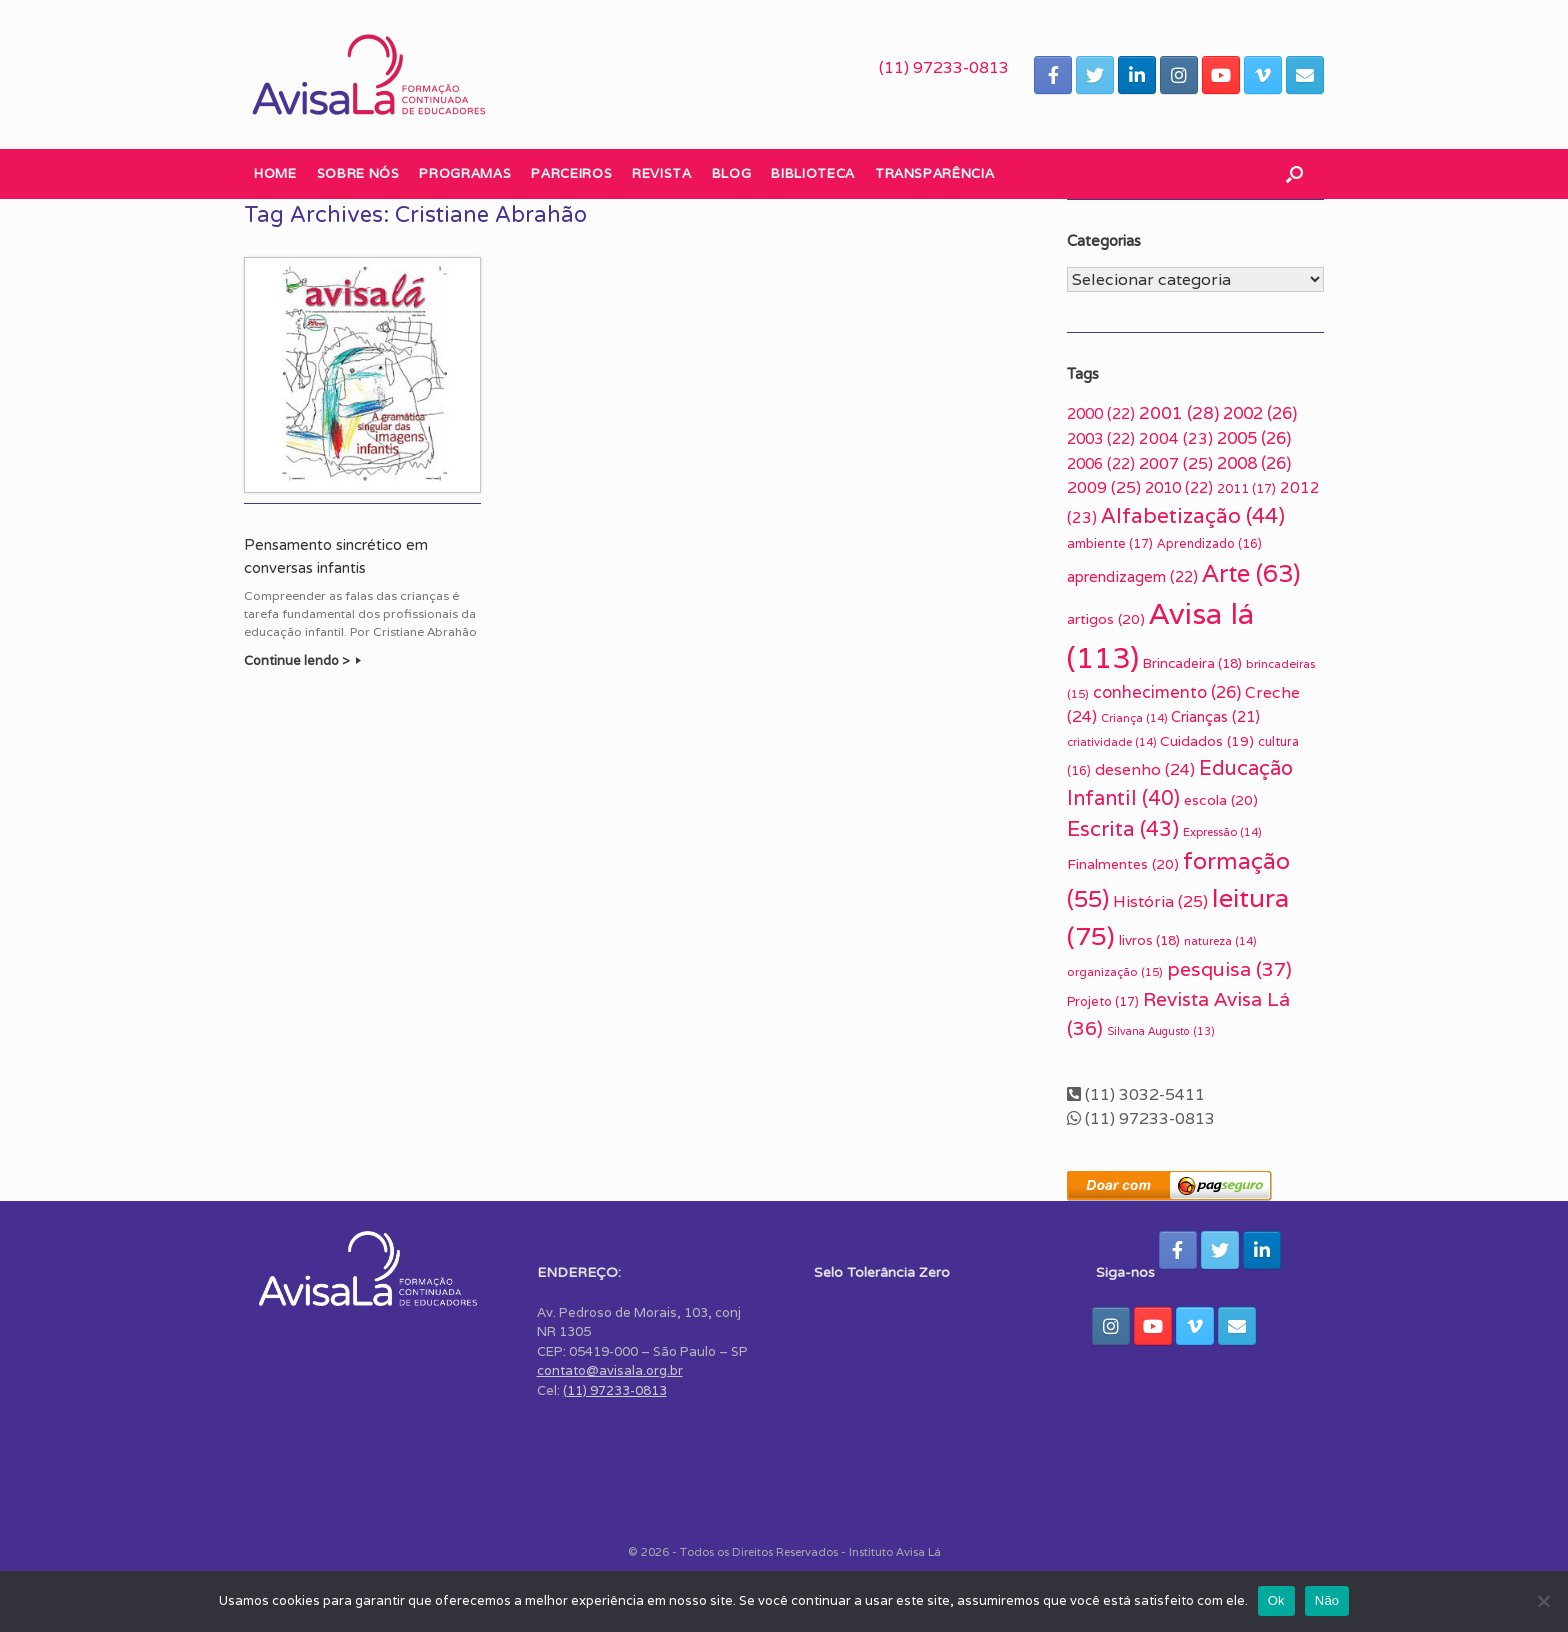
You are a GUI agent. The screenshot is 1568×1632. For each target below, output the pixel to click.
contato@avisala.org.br (610, 1370)
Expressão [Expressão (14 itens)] (1222, 832)
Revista (662, 173)
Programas (465, 173)
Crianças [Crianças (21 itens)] (1215, 716)
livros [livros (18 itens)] (1149, 940)
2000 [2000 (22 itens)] (1101, 413)
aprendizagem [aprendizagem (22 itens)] (1132, 576)
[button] (1294, 174)
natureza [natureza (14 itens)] (1220, 941)
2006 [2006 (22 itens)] (1101, 463)
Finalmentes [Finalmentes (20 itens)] (1123, 864)
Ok (1276, 1600)
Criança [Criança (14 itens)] (1134, 718)
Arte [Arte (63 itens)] (1251, 573)
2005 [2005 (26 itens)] (1254, 438)
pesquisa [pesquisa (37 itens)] (1229, 969)
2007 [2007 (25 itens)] (1176, 463)
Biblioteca (813, 173)
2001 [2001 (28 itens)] (1179, 413)
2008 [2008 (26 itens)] (1254, 463)
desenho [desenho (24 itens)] (1145, 769)
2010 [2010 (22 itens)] (1179, 487)
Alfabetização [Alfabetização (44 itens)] (1193, 515)
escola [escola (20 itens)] (1221, 800)
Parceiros (571, 173)
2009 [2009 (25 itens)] (1104, 487)
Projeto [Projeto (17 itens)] (1103, 1001)
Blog (732, 173)
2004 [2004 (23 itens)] (1176, 438)
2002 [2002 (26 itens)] (1260, 413)
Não (1327, 1600)
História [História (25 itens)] (1160, 901)
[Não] (1543, 1601)
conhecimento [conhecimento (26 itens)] (1167, 692)
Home (275, 173)
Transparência (934, 173)
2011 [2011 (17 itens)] (1246, 488)
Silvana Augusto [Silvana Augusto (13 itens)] (1161, 1031)
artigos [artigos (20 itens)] (1106, 619)
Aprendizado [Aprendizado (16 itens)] (1209, 544)
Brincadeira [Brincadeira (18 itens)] (1192, 663)
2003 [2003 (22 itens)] (1101, 438)
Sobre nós (358, 173)
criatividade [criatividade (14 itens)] (1111, 742)
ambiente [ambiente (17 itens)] (1110, 543)
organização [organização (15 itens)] (1115, 971)
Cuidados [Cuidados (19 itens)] (1207, 741)
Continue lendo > (302, 660)
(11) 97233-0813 (944, 67)
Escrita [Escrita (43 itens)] (1123, 828)
